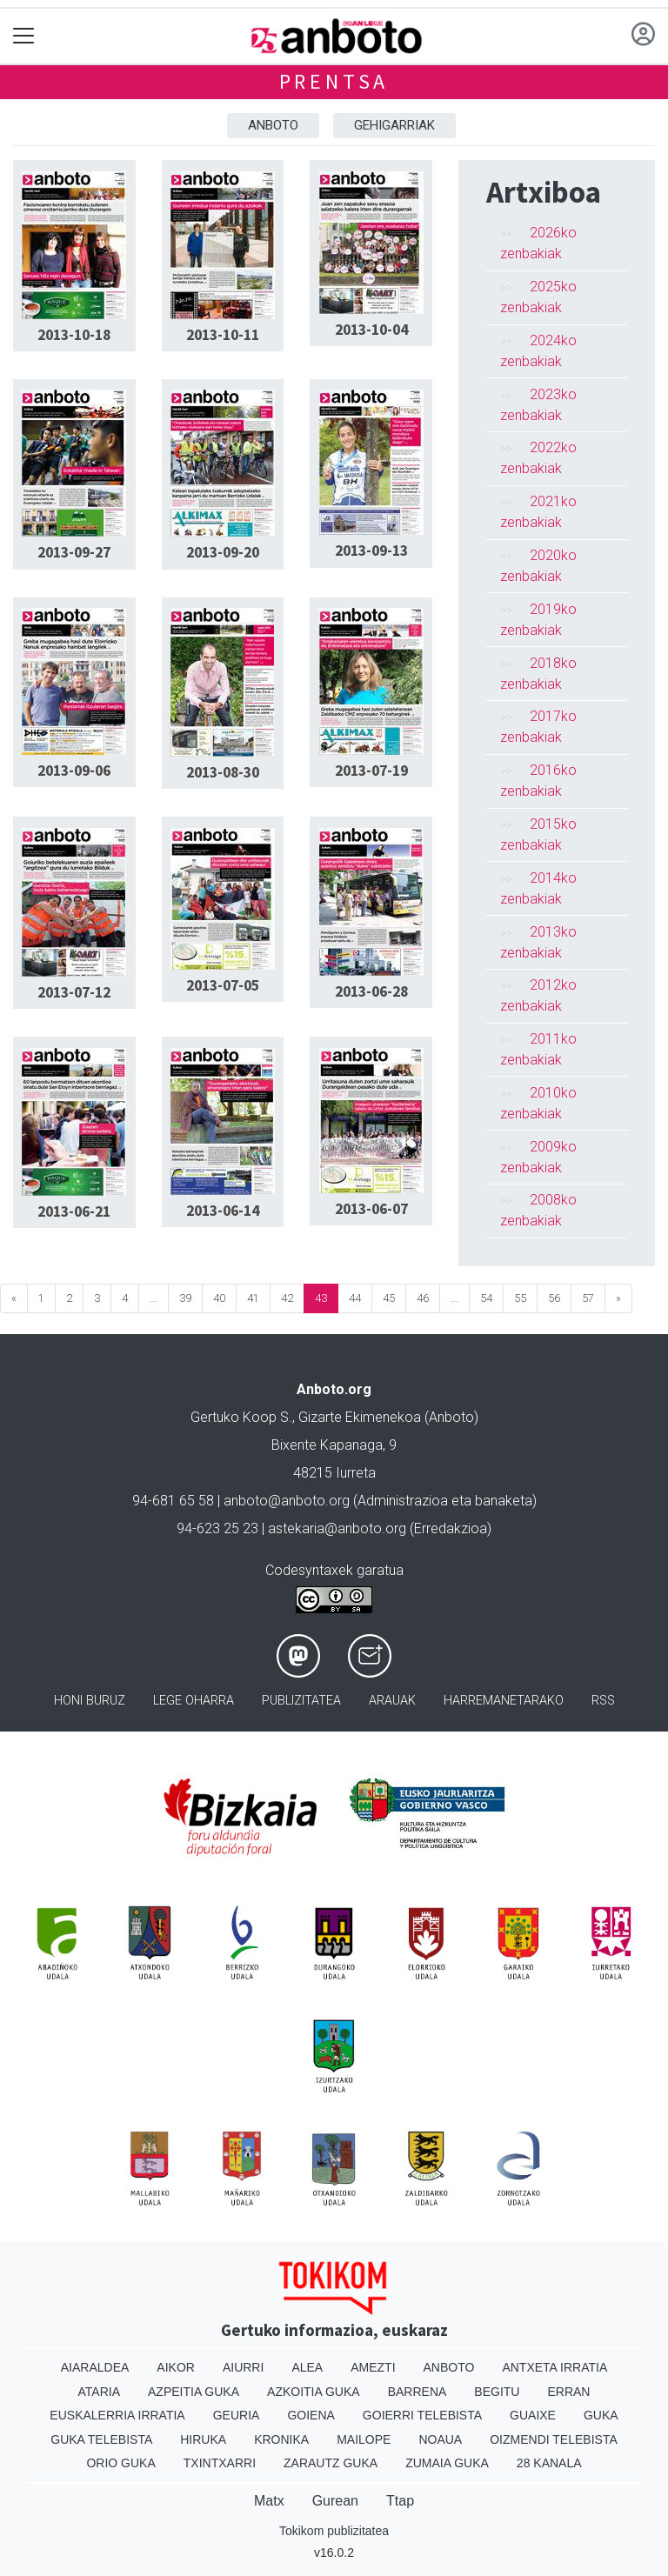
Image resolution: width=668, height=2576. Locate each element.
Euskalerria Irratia (117, 2415)
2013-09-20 (222, 552)
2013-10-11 (222, 334)
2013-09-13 (371, 550)
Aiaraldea (95, 2367)
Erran (568, 2392)
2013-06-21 (73, 1211)
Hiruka (203, 2439)
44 (355, 1298)
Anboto (273, 125)
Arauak (392, 1700)
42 (287, 1298)
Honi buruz (89, 1700)
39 (185, 1298)
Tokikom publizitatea (334, 2531)
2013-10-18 (73, 334)
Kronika (281, 2439)
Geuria (236, 2415)
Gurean (335, 2500)
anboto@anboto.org (287, 1500)
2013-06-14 (222, 1210)
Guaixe (533, 2415)
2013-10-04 (371, 329)
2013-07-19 (371, 770)
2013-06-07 (371, 1208)
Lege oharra (193, 1700)
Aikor (176, 2367)
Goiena (310, 2415)
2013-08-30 (222, 772)
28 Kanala (549, 2463)
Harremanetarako (504, 1700)
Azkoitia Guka (313, 2392)
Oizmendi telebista (554, 2439)
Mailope (364, 2439)
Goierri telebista (422, 2415)
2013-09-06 (73, 770)
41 (253, 1298)
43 (321, 1298)
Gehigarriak (394, 125)
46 (423, 1298)
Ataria (99, 2392)
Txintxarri (220, 2463)
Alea (307, 2367)
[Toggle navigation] (24, 36)
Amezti (373, 2367)
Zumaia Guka (447, 2463)
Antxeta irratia (554, 2367)
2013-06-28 (371, 991)
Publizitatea (301, 1700)
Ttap (400, 2500)
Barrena (417, 2392)
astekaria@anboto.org (337, 1528)
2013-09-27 (73, 552)
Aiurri (243, 2367)
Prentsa (334, 81)
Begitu (496, 2392)
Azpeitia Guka (193, 2392)
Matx (269, 2500)
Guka (601, 2415)
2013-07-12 (73, 992)
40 (219, 1298)
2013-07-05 (222, 985)
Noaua (440, 2439)
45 (389, 1298)
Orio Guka (120, 2463)
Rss (603, 1700)
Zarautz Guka (330, 2463)
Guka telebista (101, 2439)
